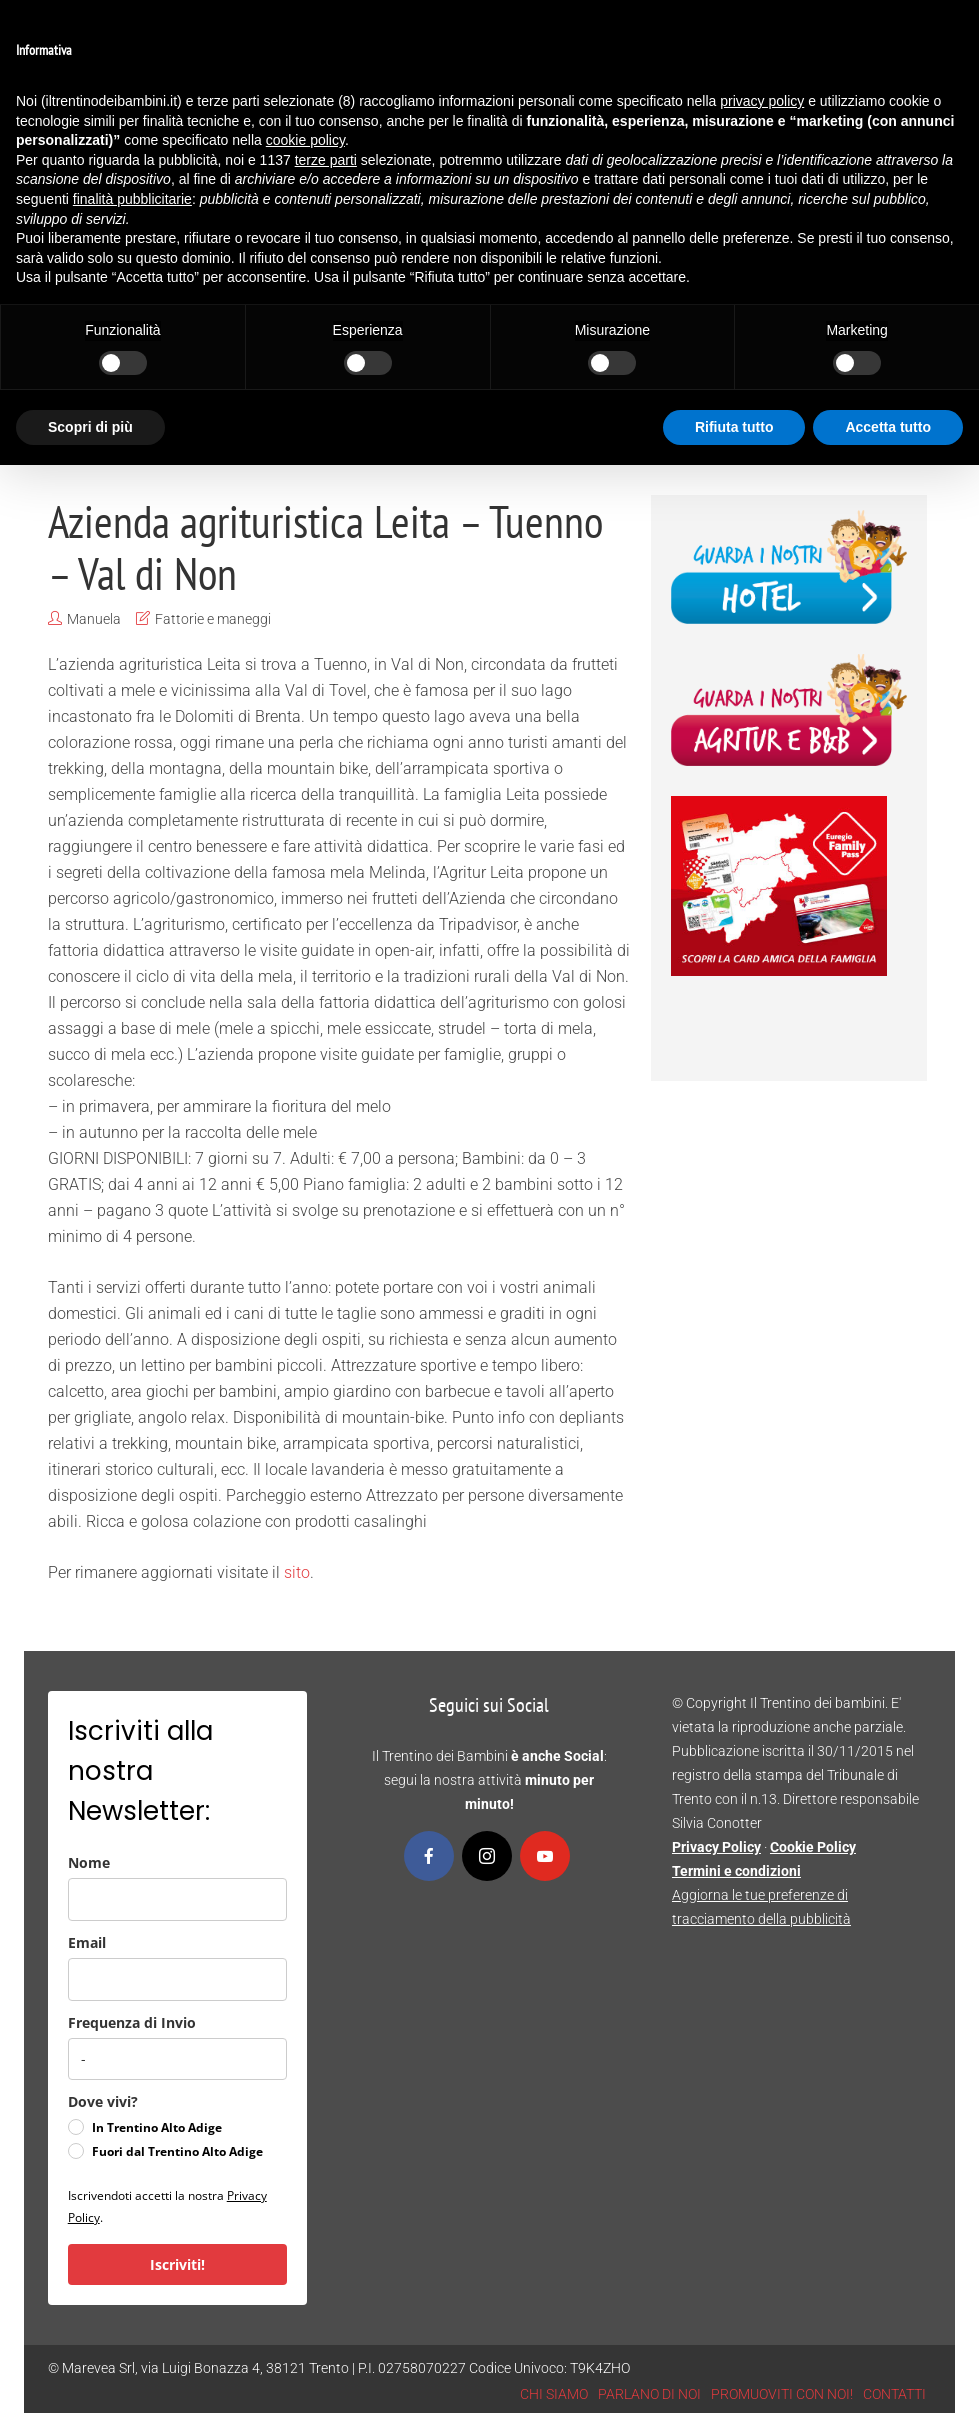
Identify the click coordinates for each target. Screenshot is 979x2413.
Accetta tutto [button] (888, 427)
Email (87, 1942)
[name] (177, 1899)
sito (295, 1572)
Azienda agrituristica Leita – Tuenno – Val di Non (325, 547)
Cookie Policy (813, 1847)
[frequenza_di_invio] (177, 2059)
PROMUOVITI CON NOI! (782, 2394)
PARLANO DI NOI (649, 2394)
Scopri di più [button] (90, 427)
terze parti (326, 160)
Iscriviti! (177, 2264)
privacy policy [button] (762, 101)
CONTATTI (894, 2394)
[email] (177, 1979)
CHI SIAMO (554, 2394)
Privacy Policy (716, 1847)
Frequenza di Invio (132, 2022)
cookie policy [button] (305, 140)
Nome (89, 1862)
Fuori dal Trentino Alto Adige (177, 2151)
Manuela (94, 619)
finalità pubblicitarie (132, 199)
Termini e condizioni (736, 1871)
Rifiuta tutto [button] (734, 427)
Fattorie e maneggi (213, 619)
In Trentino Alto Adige (157, 2127)
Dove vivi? (103, 2101)
